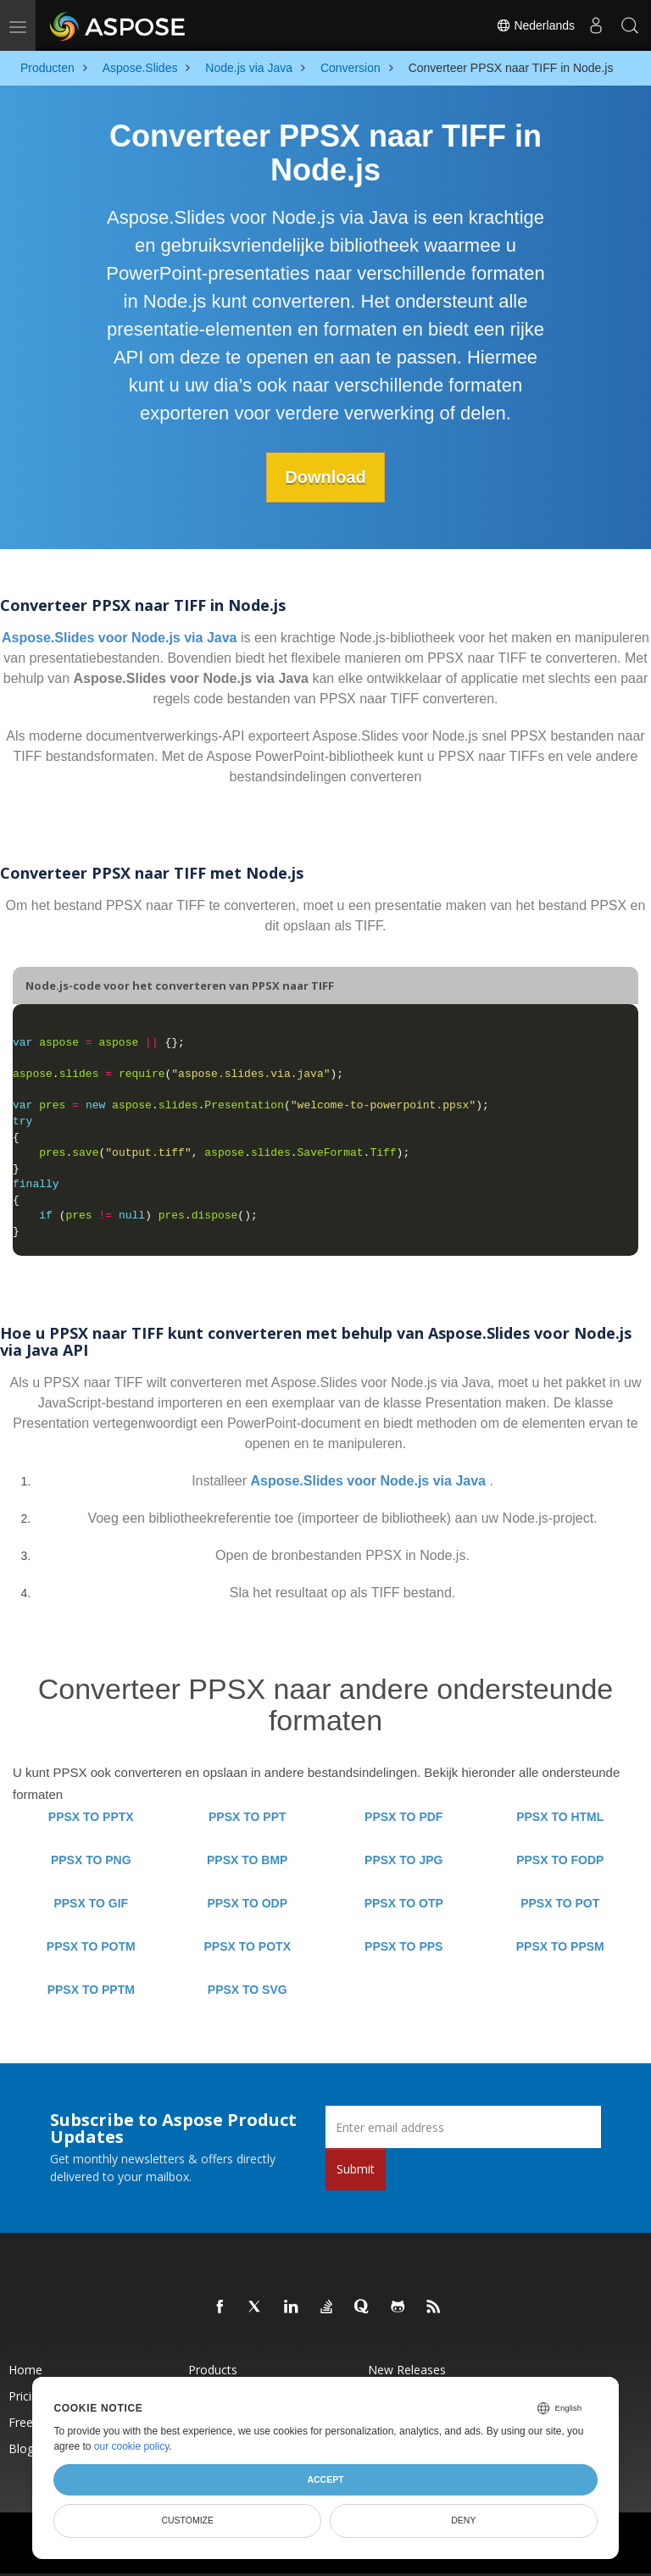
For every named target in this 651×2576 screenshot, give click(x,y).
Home (25, 2370)
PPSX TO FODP (560, 1860)
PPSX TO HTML (560, 1817)
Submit (356, 2169)
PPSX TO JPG (403, 1860)
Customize (187, 2520)
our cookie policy (132, 2446)
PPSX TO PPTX (91, 1817)
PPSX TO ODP (247, 1903)
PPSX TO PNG (91, 1860)
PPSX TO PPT (248, 1817)
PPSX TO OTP (403, 1903)
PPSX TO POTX (247, 1946)
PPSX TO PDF (403, 1817)
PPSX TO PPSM (560, 1946)
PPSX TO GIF (90, 1903)
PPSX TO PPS (403, 1946)
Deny (463, 2520)
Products (212, 2370)
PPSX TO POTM (91, 1946)
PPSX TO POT (559, 1903)
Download (325, 477)
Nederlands (536, 25)
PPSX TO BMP (247, 1860)
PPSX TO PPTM (91, 1989)
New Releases (407, 2370)
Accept (325, 2479)
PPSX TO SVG (247, 1989)
